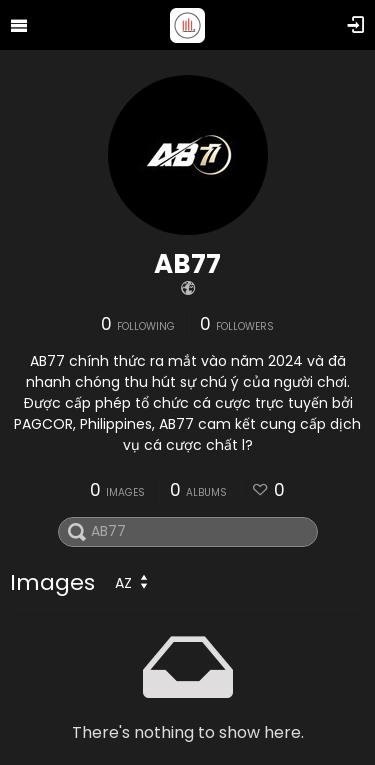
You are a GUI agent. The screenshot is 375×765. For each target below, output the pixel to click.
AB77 (187, 264)
